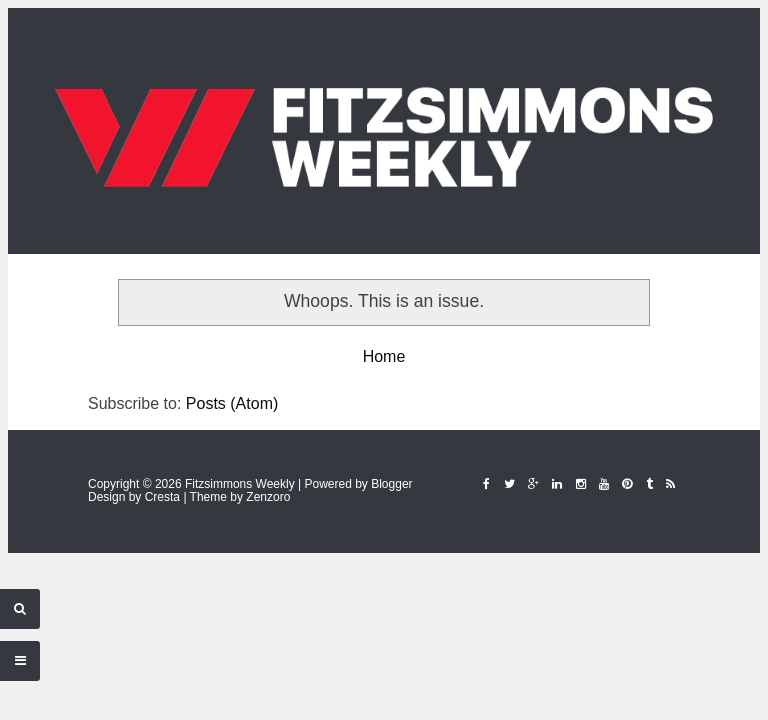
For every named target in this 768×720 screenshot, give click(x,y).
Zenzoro (268, 497)
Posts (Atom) (232, 403)
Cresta (162, 497)
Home (384, 356)
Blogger (391, 484)
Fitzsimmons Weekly (240, 484)
